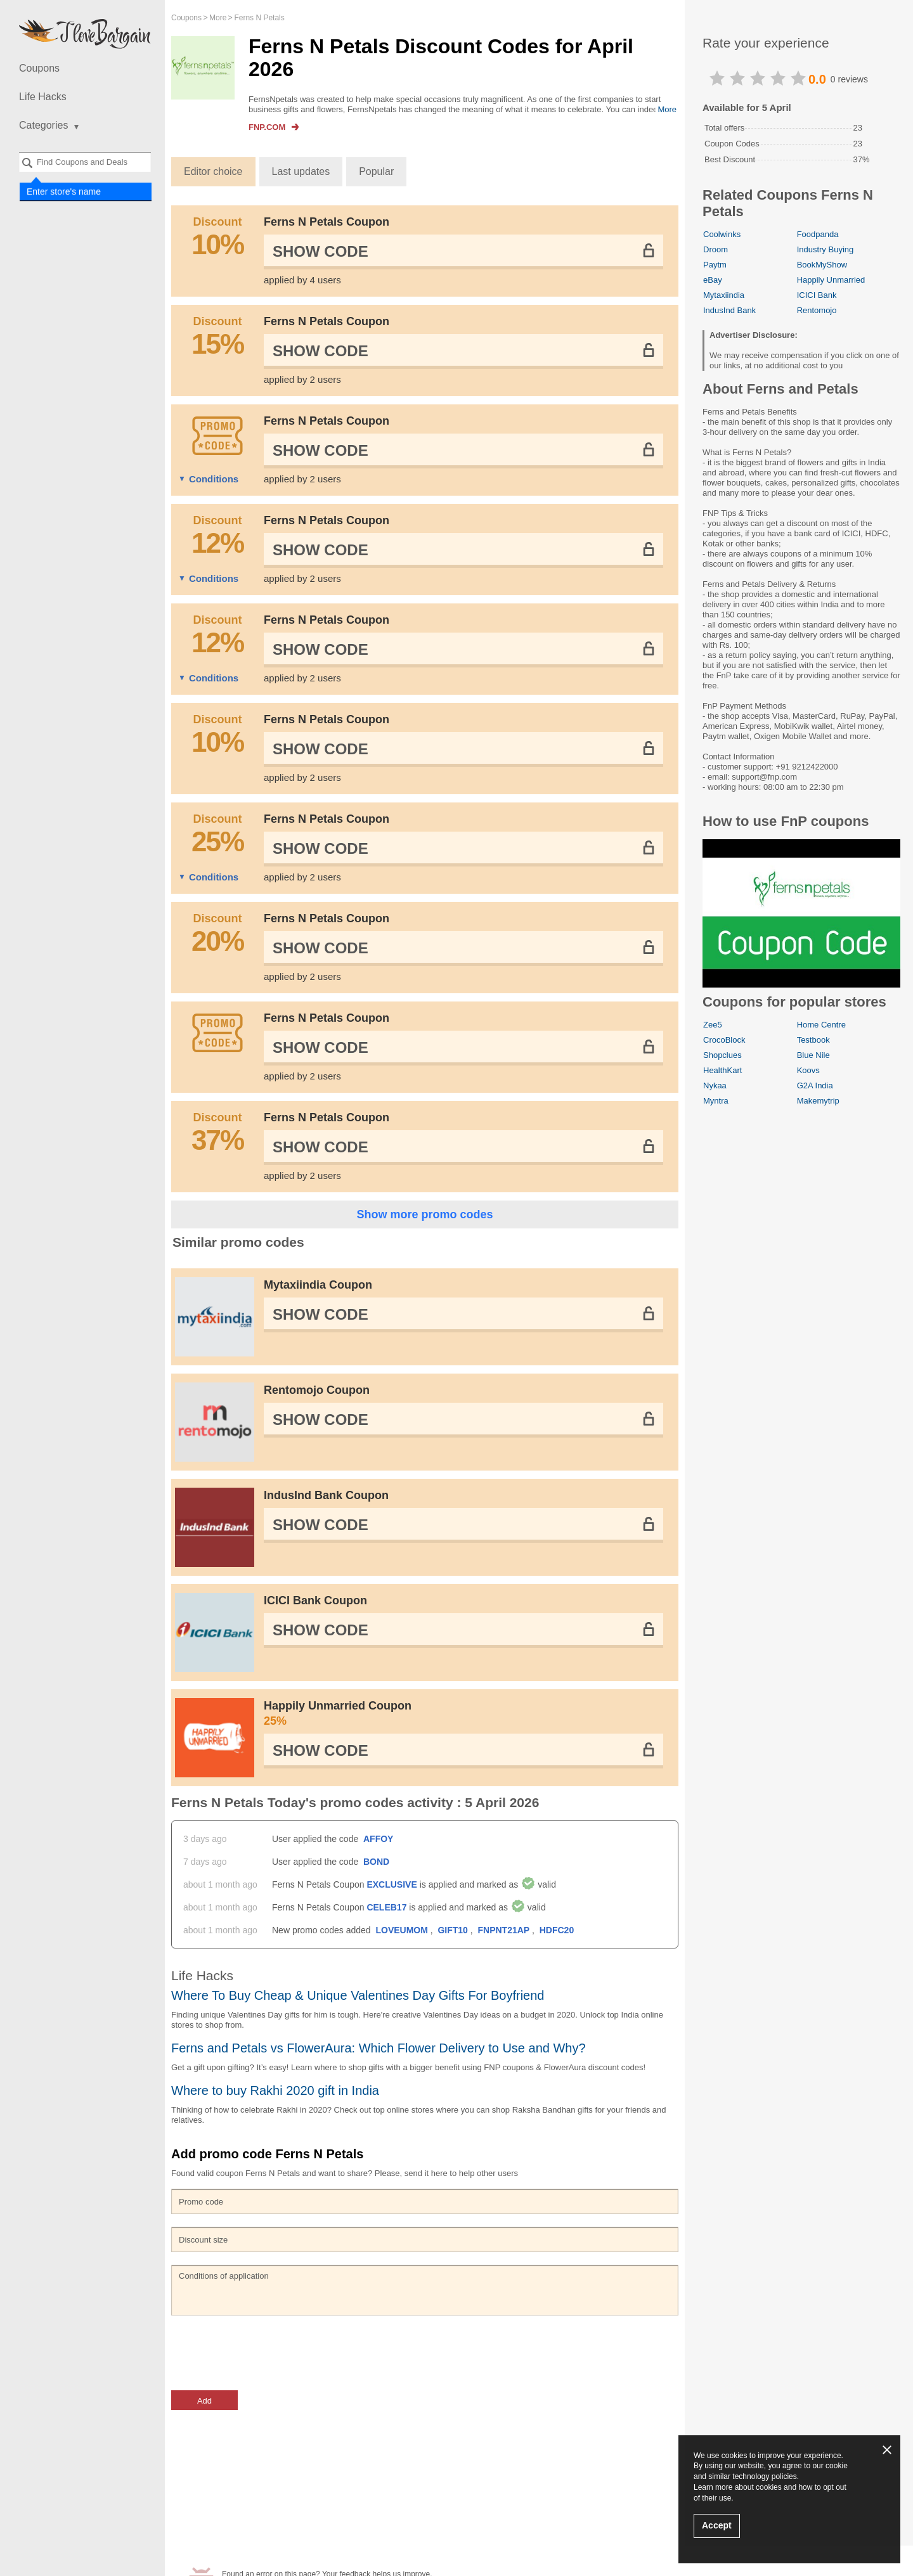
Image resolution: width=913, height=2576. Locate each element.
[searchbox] (85, 162)
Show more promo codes (424, 1214)
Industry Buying (825, 249)
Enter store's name (64, 191)
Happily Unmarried (831, 280)
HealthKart (722, 1070)
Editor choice (213, 171)
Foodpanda (818, 234)
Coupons (39, 68)
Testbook (813, 1040)
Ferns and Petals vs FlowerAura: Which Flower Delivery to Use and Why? (378, 2048)
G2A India (815, 1085)
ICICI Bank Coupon (315, 1600)
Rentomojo (817, 310)
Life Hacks (43, 96)
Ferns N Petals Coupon (326, 222)
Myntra (715, 1100)
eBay (712, 280)
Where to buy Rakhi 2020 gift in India (275, 2090)
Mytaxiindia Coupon (318, 1284)
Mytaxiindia (723, 295)
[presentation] (267, 2353)
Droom (715, 249)
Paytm (715, 264)
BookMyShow (822, 264)
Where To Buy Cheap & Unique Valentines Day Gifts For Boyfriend (357, 1995)
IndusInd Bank (729, 310)
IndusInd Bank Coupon (326, 1495)
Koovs (808, 1070)
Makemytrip (818, 1100)
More (667, 109)
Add (204, 2400)
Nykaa (715, 1085)
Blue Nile (813, 1055)
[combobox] (85, 162)
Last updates (301, 171)
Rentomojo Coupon (317, 1390)
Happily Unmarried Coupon (463, 1714)
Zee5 (712, 1024)
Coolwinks (722, 234)
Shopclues (722, 1055)
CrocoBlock (724, 1040)
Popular (376, 171)
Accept (717, 2525)
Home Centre (821, 1024)
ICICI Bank (817, 295)
